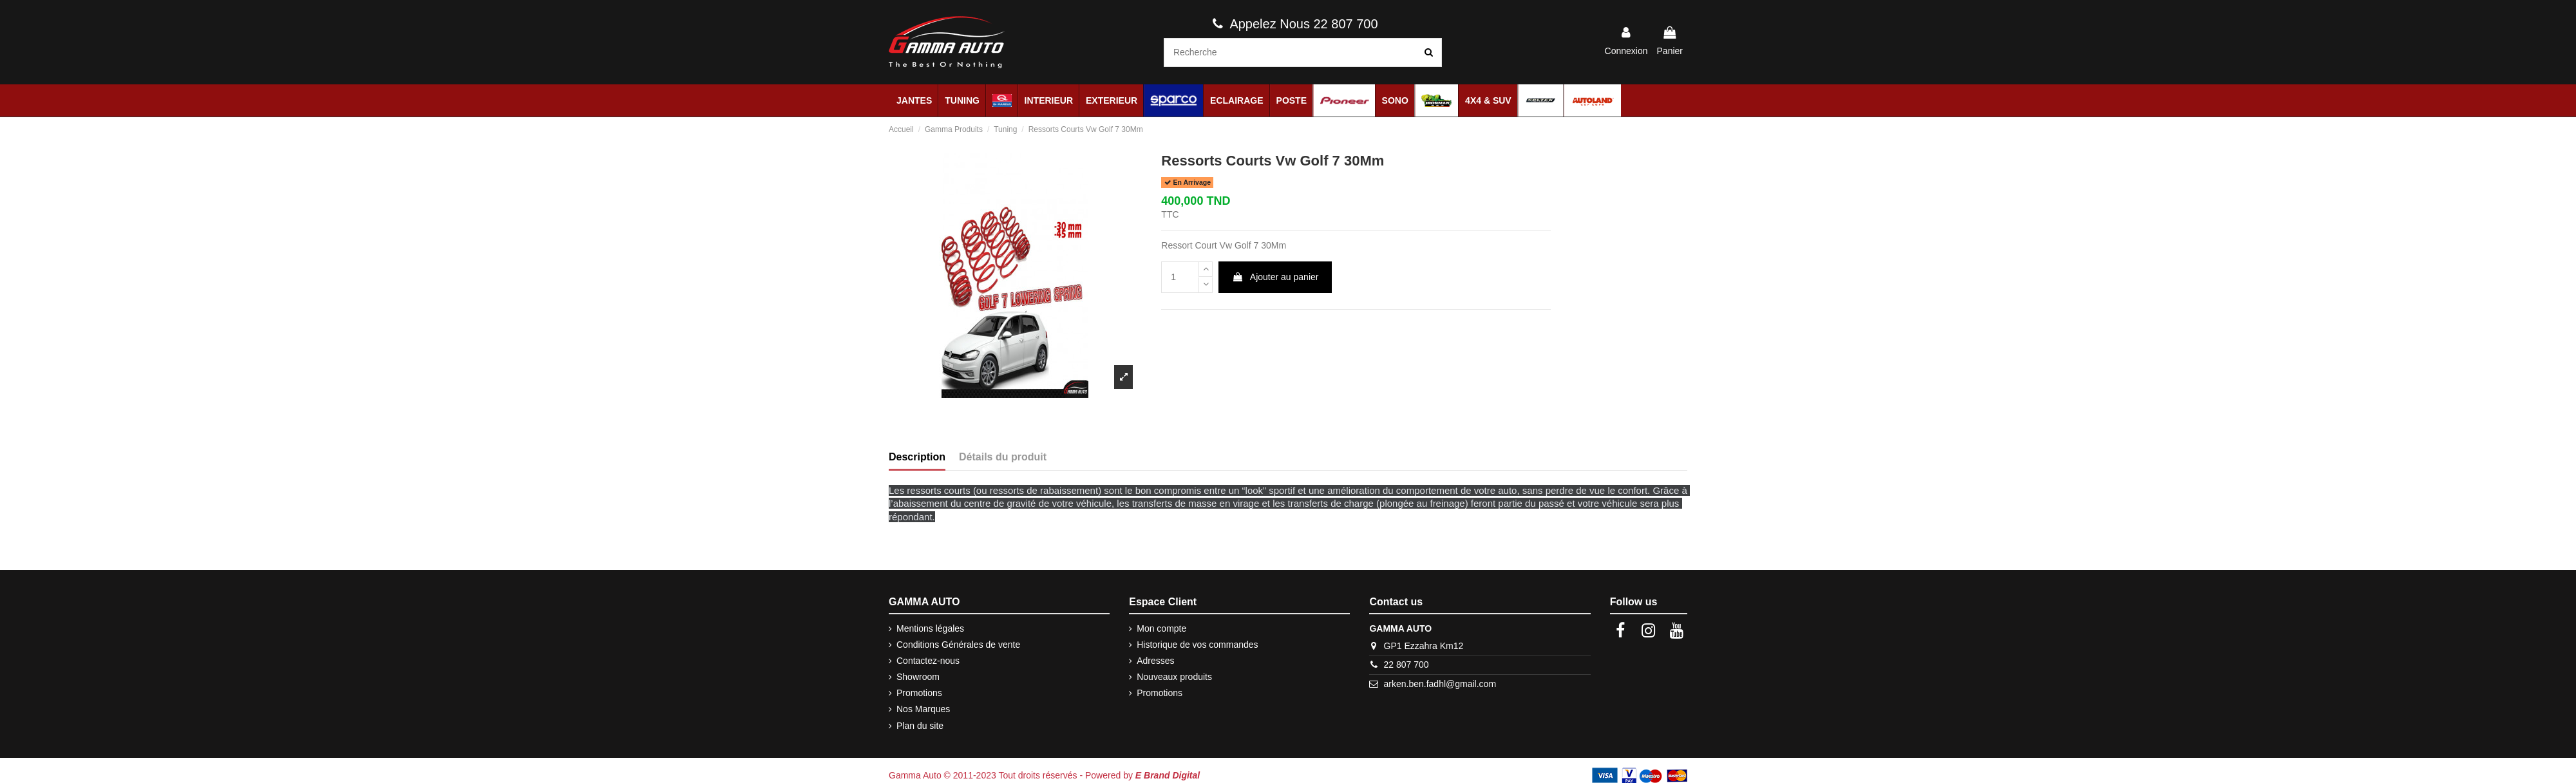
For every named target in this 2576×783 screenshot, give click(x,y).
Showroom (918, 677)
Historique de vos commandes (1197, 644)
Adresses (1155, 661)
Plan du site (919, 726)
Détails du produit (1002, 456)
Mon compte (1161, 628)
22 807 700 (1406, 664)
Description (917, 456)
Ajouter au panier (1275, 277)
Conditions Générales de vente (958, 644)
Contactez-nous (928, 661)
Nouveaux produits (1174, 677)
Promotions (919, 693)
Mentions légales (930, 628)
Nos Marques (923, 709)
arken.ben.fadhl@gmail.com (1440, 684)
